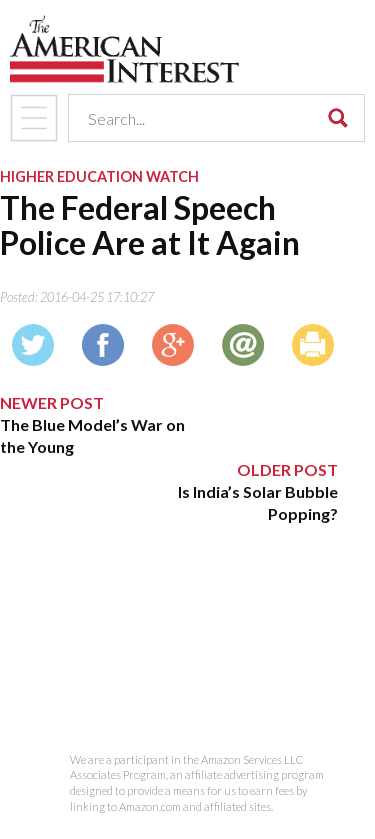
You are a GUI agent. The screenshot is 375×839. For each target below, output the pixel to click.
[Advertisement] (169, 651)
